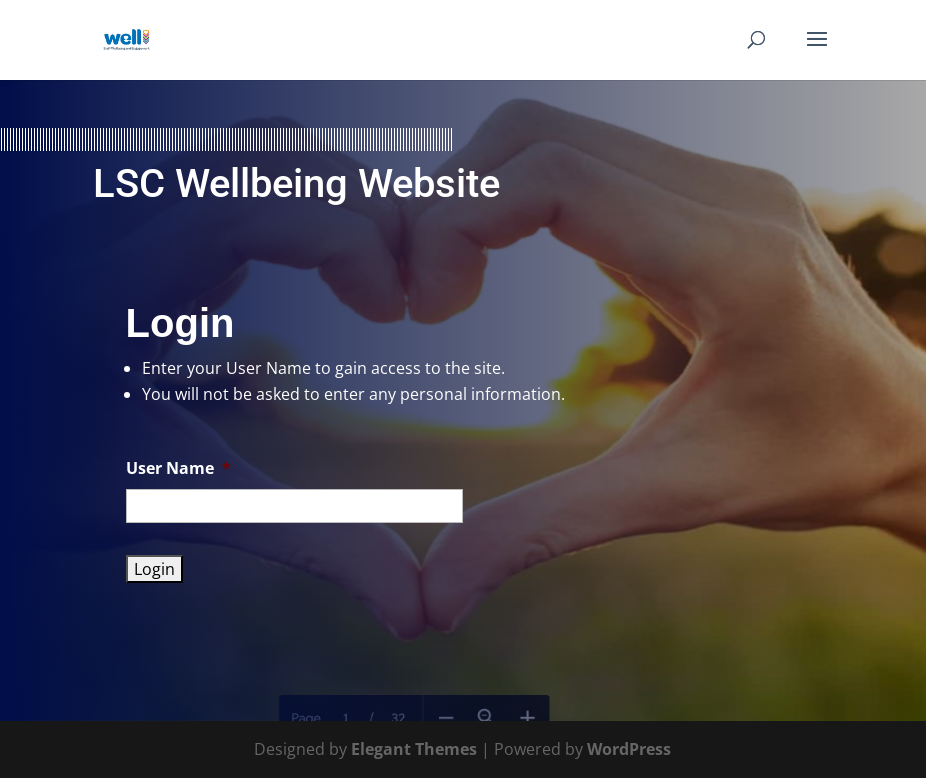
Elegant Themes (414, 749)
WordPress (629, 749)
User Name (178, 468)
